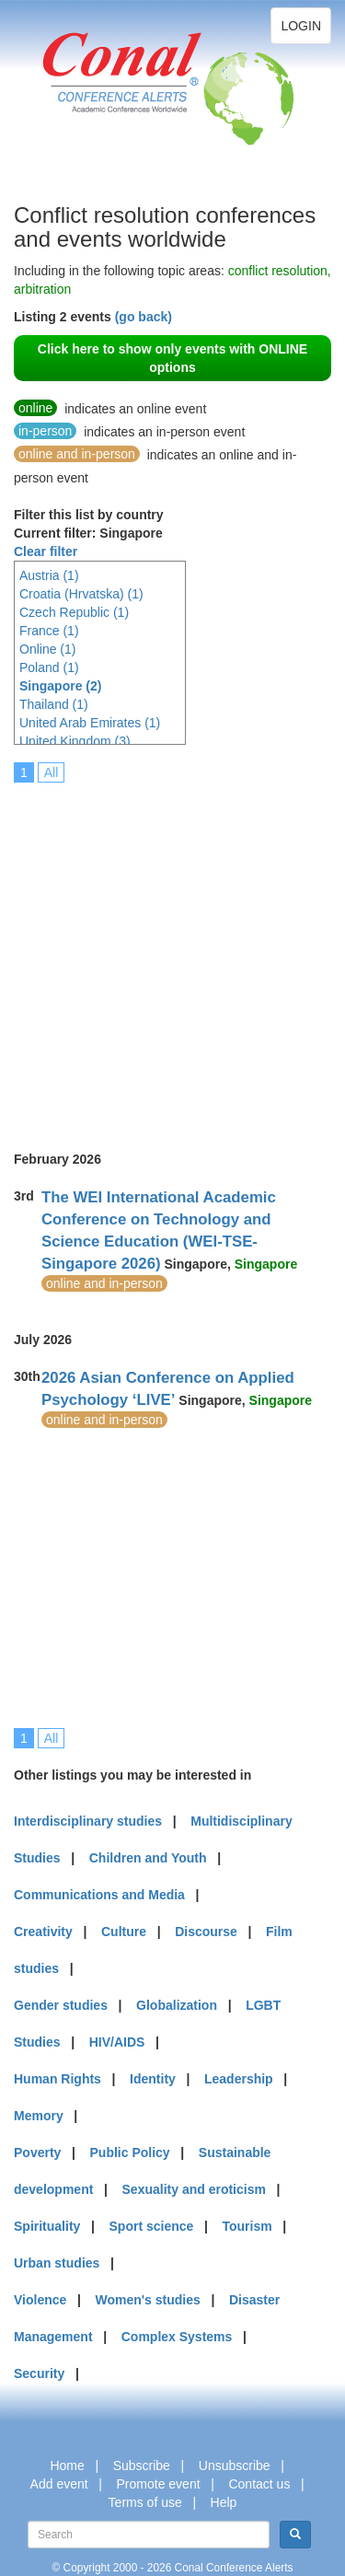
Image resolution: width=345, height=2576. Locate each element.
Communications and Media (99, 1894)
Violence (40, 2299)
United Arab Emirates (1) (89, 722)
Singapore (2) (60, 686)
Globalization (176, 2005)
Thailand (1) (53, 704)
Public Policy (130, 2152)
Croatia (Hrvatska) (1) (81, 593)
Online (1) (47, 649)
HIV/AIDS (117, 2042)
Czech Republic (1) (74, 612)
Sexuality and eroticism (194, 2189)
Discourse (206, 1931)
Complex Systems (177, 2336)
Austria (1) (49, 575)
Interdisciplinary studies (88, 1821)
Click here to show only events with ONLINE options (172, 358)
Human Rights (57, 2078)
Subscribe (141, 2465)
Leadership (238, 2078)
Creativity (43, 1931)
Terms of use (145, 2502)
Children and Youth (148, 1858)
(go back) (143, 316)
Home (67, 2465)
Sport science (151, 2226)
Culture (123, 1931)
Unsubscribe (234, 2465)
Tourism (247, 2226)
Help (224, 2502)
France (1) (49, 630)
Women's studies (147, 2299)
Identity (153, 2078)
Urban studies (56, 2263)
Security (39, 2373)
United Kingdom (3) (75, 741)
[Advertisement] (172, 954)
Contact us (259, 2484)
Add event (59, 2484)
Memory (38, 2115)
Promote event (159, 2484)
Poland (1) (49, 667)
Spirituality (47, 2226)
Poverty (37, 2152)
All (51, 772)
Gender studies (61, 2005)
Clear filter (45, 551)
